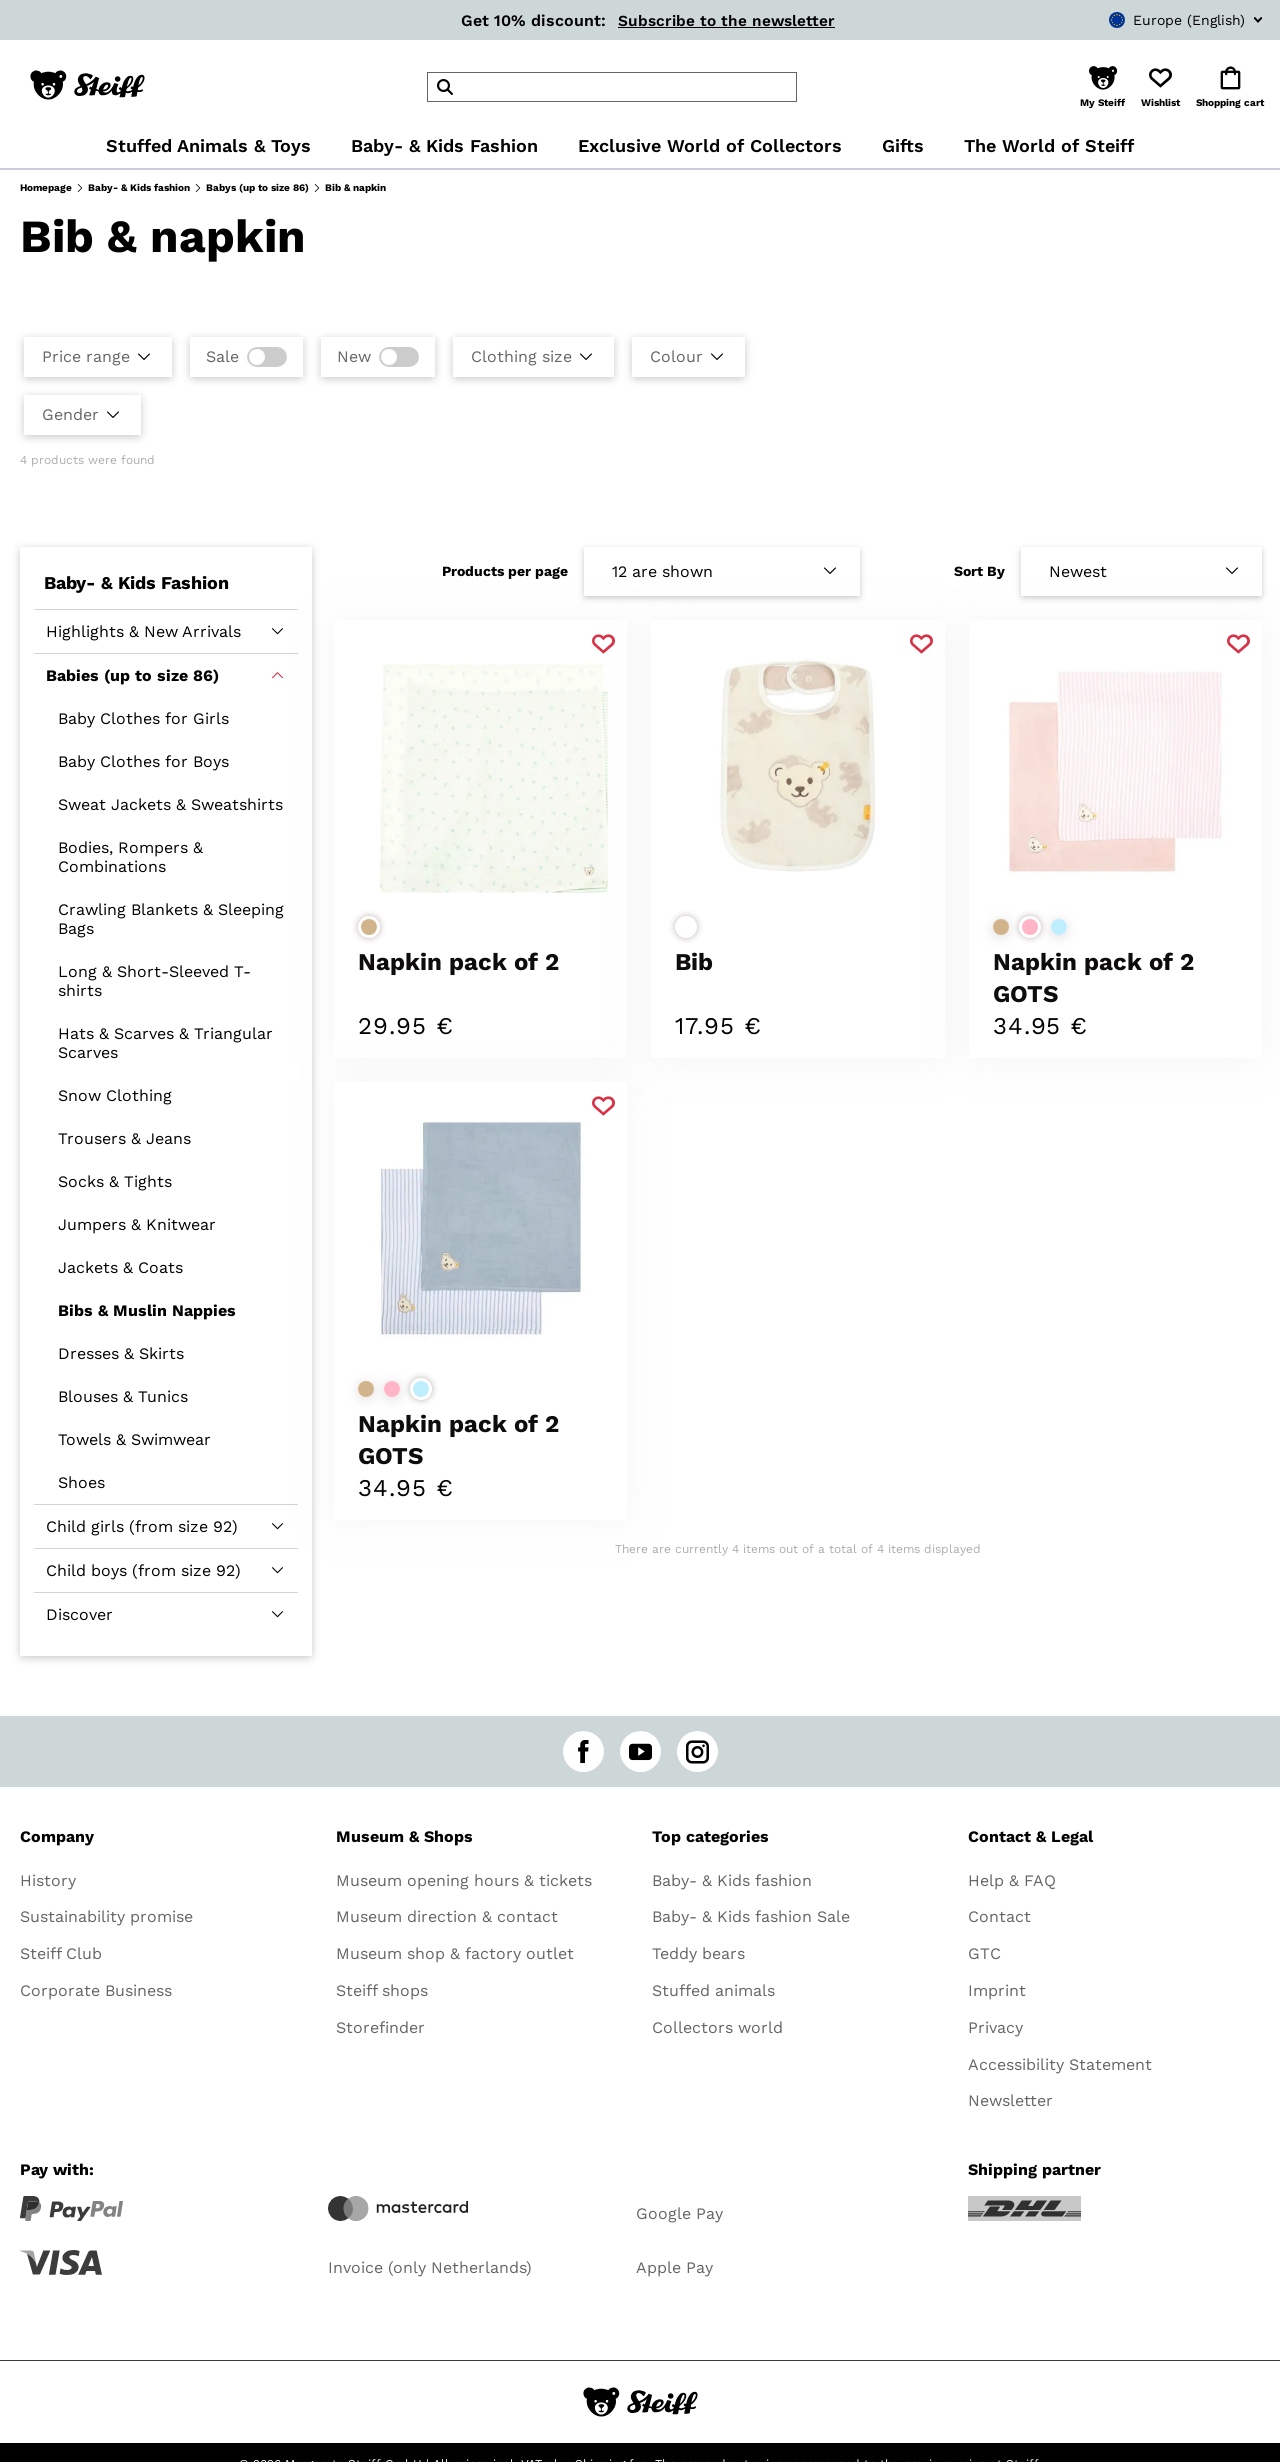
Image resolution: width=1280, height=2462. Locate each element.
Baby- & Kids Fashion (136, 582)
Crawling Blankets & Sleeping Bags (171, 919)
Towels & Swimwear (134, 1439)
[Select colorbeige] (369, 927)
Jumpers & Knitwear (137, 1224)
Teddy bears (698, 1953)
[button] (1102, 87)
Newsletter (1010, 2100)
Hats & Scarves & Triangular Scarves (165, 1043)
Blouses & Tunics (123, 1396)
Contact (999, 1916)
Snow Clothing (115, 1095)
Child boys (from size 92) (143, 1570)
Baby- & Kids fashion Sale (751, 1916)
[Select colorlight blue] (1059, 927)
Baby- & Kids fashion (139, 187)
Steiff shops (382, 1990)
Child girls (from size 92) (142, 1526)
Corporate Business (96, 1990)
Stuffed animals (713, 1990)
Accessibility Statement (1060, 2064)
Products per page (505, 571)
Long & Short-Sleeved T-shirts (154, 981)
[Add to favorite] (603, 644)
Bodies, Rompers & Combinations (130, 857)
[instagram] (697, 1751)
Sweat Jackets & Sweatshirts (170, 804)
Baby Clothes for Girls (143, 718)
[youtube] (640, 1751)
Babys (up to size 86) (257, 187)
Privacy (995, 2027)
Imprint (997, 1990)
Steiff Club (61, 1953)
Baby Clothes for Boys (143, 761)
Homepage (46, 187)
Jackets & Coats (120, 1267)
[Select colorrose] (1030, 927)
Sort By (979, 571)
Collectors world (717, 2027)
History (48, 1880)
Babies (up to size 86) (132, 675)
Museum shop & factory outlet (455, 1953)
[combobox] (1156, 20)
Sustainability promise (106, 1916)
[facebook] (583, 1751)
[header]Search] (612, 87)
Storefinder (380, 2027)
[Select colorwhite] (686, 927)
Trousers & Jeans (124, 1138)
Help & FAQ (1012, 1880)
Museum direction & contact (447, 1916)
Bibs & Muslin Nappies (147, 1310)
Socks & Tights (115, 1181)
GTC (984, 1953)
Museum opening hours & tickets (464, 1880)
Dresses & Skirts (121, 1353)
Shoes (81, 1482)
